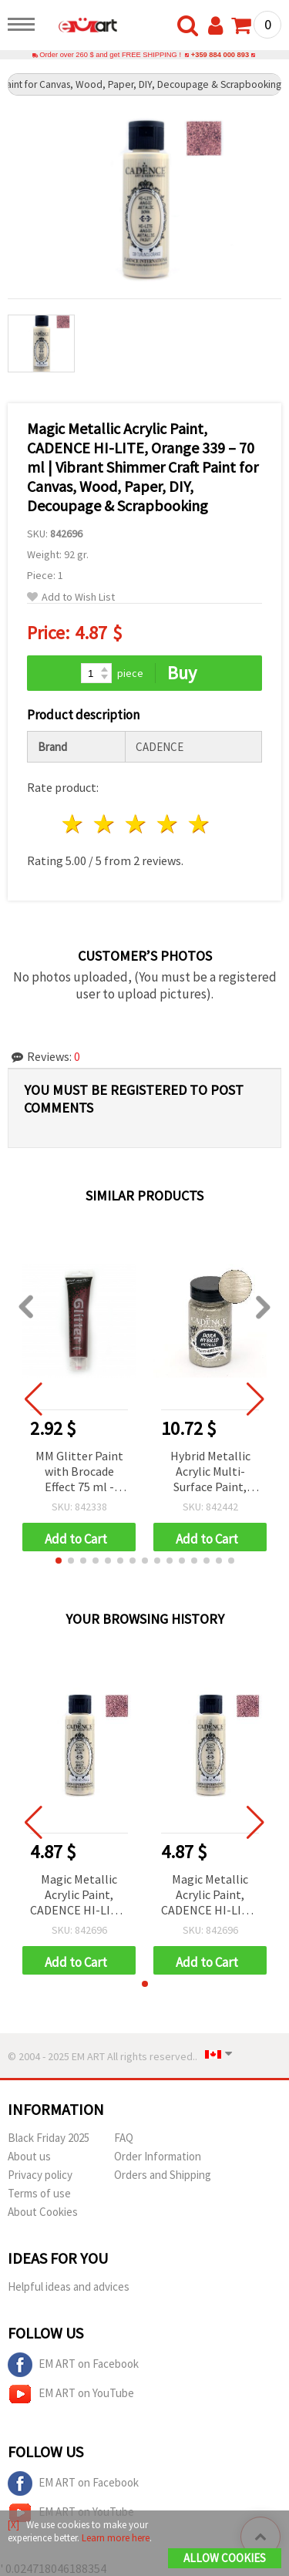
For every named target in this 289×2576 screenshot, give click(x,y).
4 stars (167, 824)
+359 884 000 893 (220, 55)
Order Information (157, 2156)
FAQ (123, 2137)
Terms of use (39, 2193)
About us (29, 2156)
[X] (13, 2524)
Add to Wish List (71, 597)
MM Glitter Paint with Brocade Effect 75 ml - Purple (79, 1472)
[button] (58, 1560)
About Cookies (43, 2211)
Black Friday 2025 (48, 2137)
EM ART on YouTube (71, 2394)
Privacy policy (40, 2174)
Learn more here (116, 2537)
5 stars (199, 824)
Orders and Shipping (162, 2174)
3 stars (137, 824)
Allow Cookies (224, 2558)
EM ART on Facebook (73, 2364)
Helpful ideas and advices (68, 2286)
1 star (73, 824)
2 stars (105, 824)
